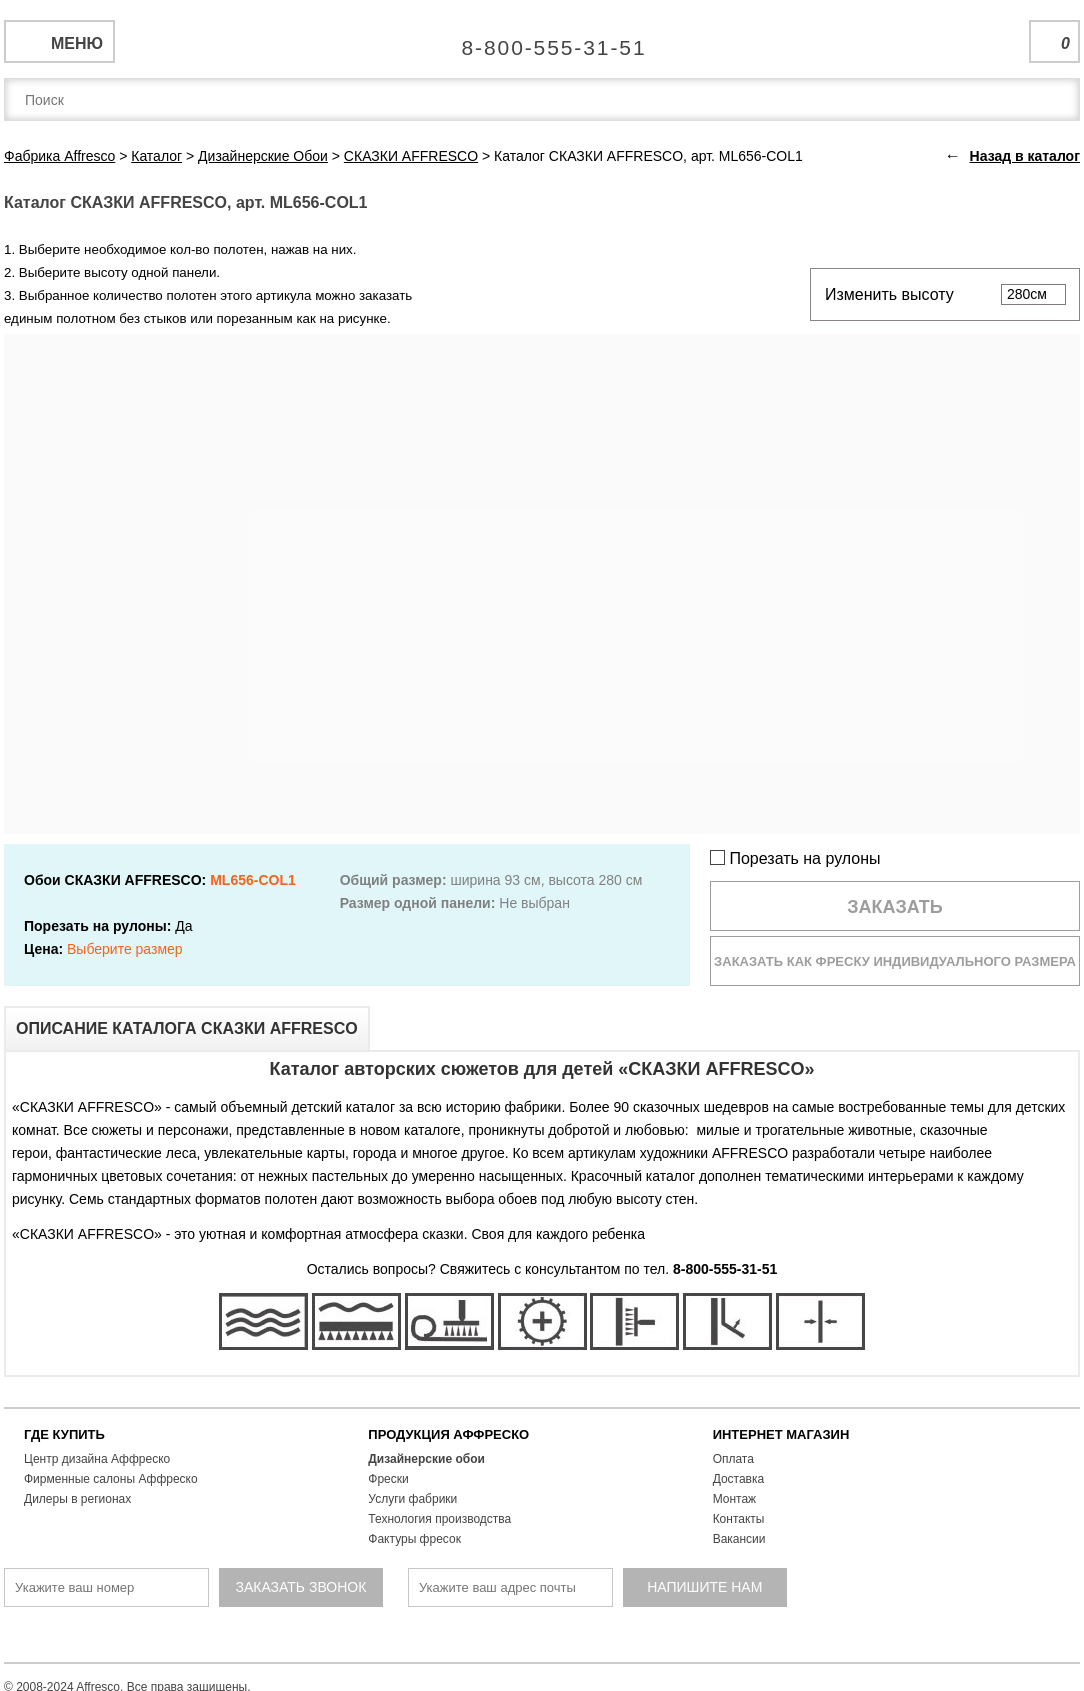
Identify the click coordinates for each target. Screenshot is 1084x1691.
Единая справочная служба (542, 40)
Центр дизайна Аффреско (97, 1459)
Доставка (739, 1479)
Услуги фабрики (412, 1499)
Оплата (733, 1459)
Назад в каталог (1025, 156)
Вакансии (739, 1539)
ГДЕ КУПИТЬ (64, 1434)
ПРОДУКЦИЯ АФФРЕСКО (448, 1434)
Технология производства (439, 1519)
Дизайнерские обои (426, 1459)
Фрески (388, 1479)
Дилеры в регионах (77, 1499)
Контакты (739, 1519)
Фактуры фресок (414, 1539)
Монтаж (735, 1499)
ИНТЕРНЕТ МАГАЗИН (781, 1434)
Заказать (895, 907)
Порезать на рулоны (795, 858)
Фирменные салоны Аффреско (111, 1479)
